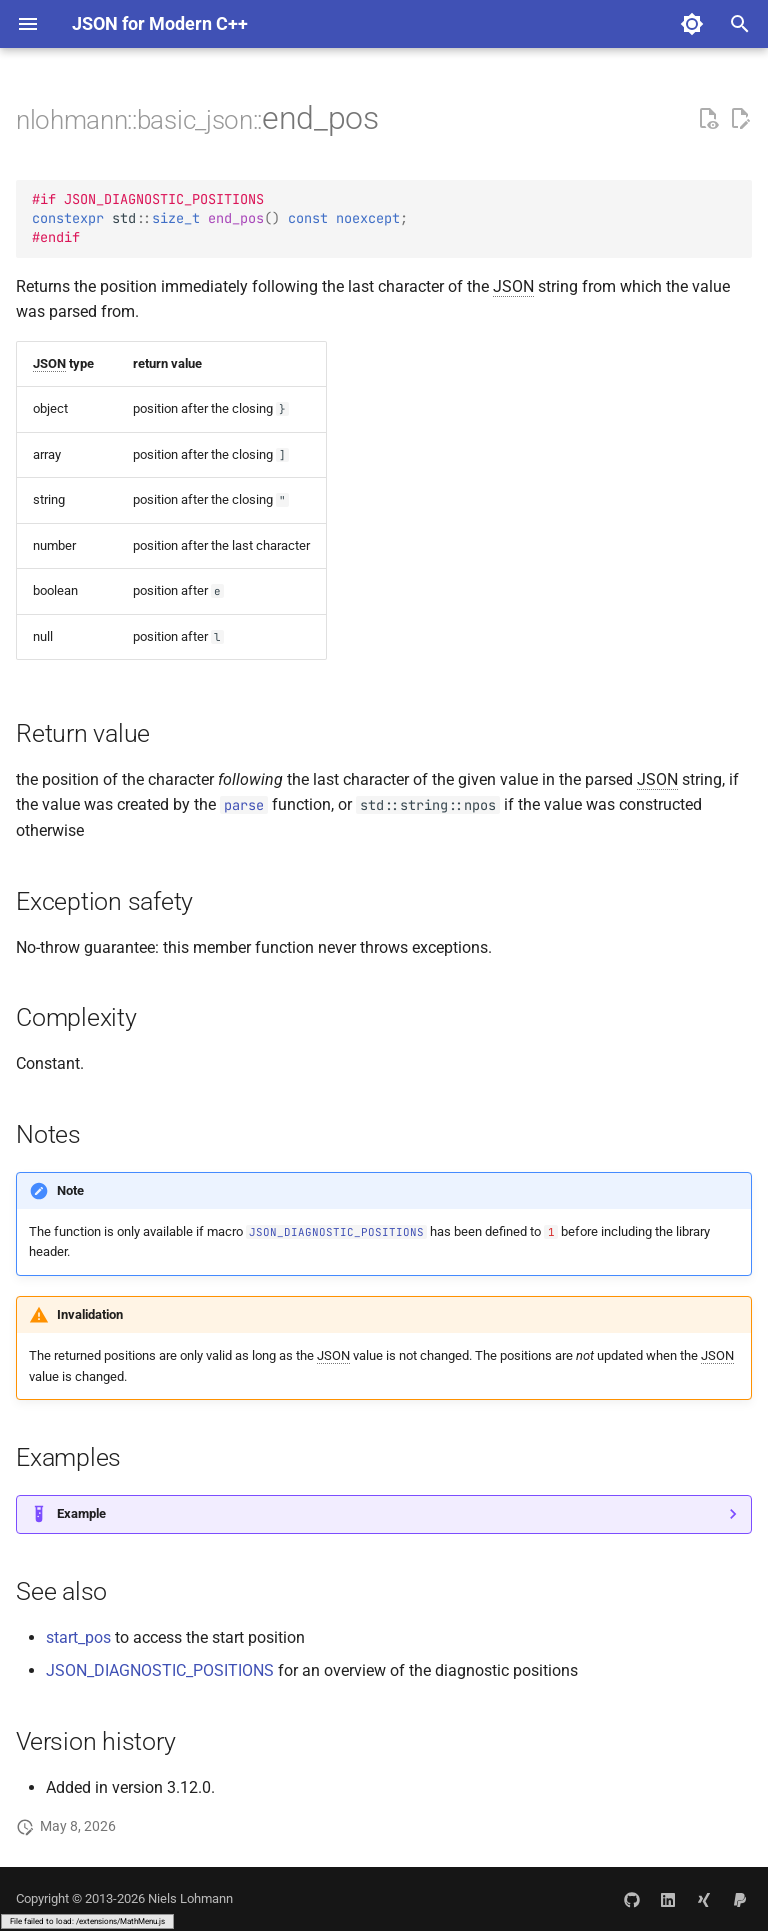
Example (81, 1513)
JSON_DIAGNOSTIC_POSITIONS (160, 1670)
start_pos (78, 1637)
